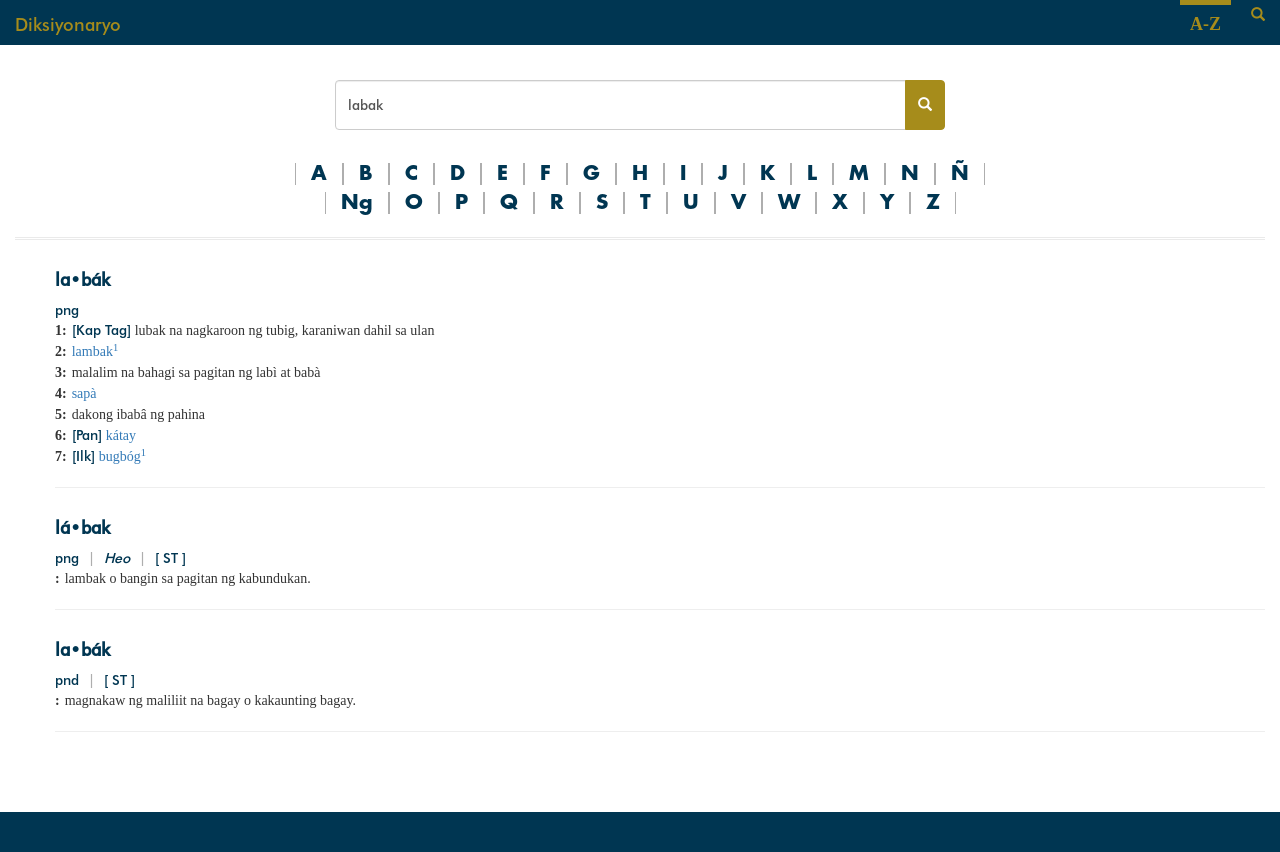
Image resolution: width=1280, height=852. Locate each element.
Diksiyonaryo (68, 24)
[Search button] (925, 105)
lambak (95, 351)
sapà (84, 393)
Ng (357, 203)
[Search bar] (620, 105)
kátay (121, 435)
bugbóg (122, 456)
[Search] (1258, 15)
